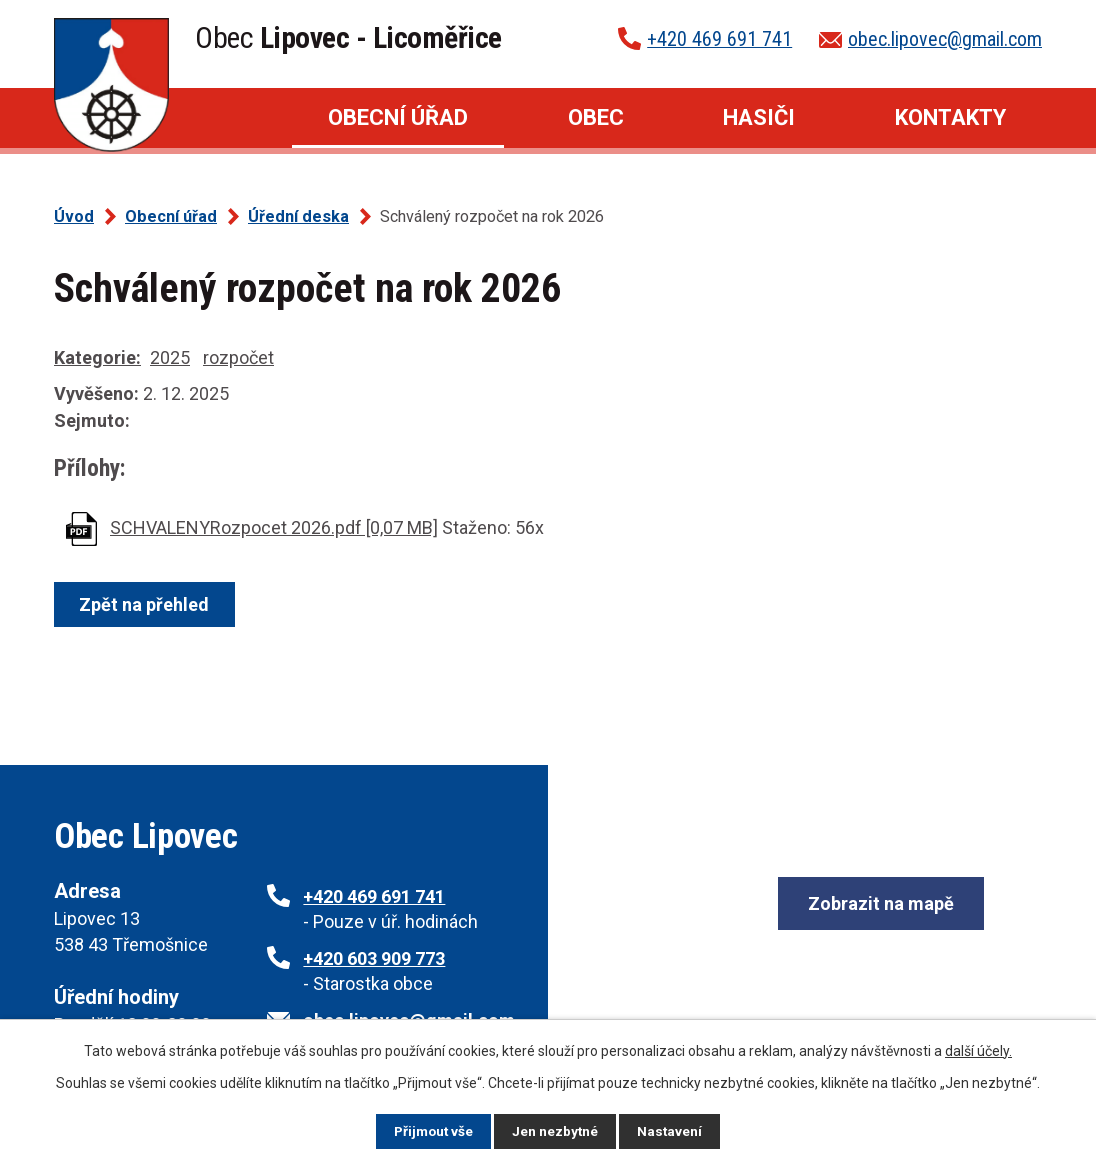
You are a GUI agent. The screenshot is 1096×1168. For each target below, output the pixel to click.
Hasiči (759, 117)
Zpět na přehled (146, 604)
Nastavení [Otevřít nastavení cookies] (672, 1131)
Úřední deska (298, 216)
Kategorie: (97, 357)
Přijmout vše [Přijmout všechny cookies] (432, 1131)
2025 (170, 357)
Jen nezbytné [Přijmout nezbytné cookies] (556, 1131)
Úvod (229, 118)
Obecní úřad (398, 117)
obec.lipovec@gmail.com (945, 39)
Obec (596, 117)
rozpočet (238, 357)
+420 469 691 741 (719, 39)
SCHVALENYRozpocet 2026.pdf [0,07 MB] (274, 527)
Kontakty (950, 117)
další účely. (978, 1051)
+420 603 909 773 (374, 958)
